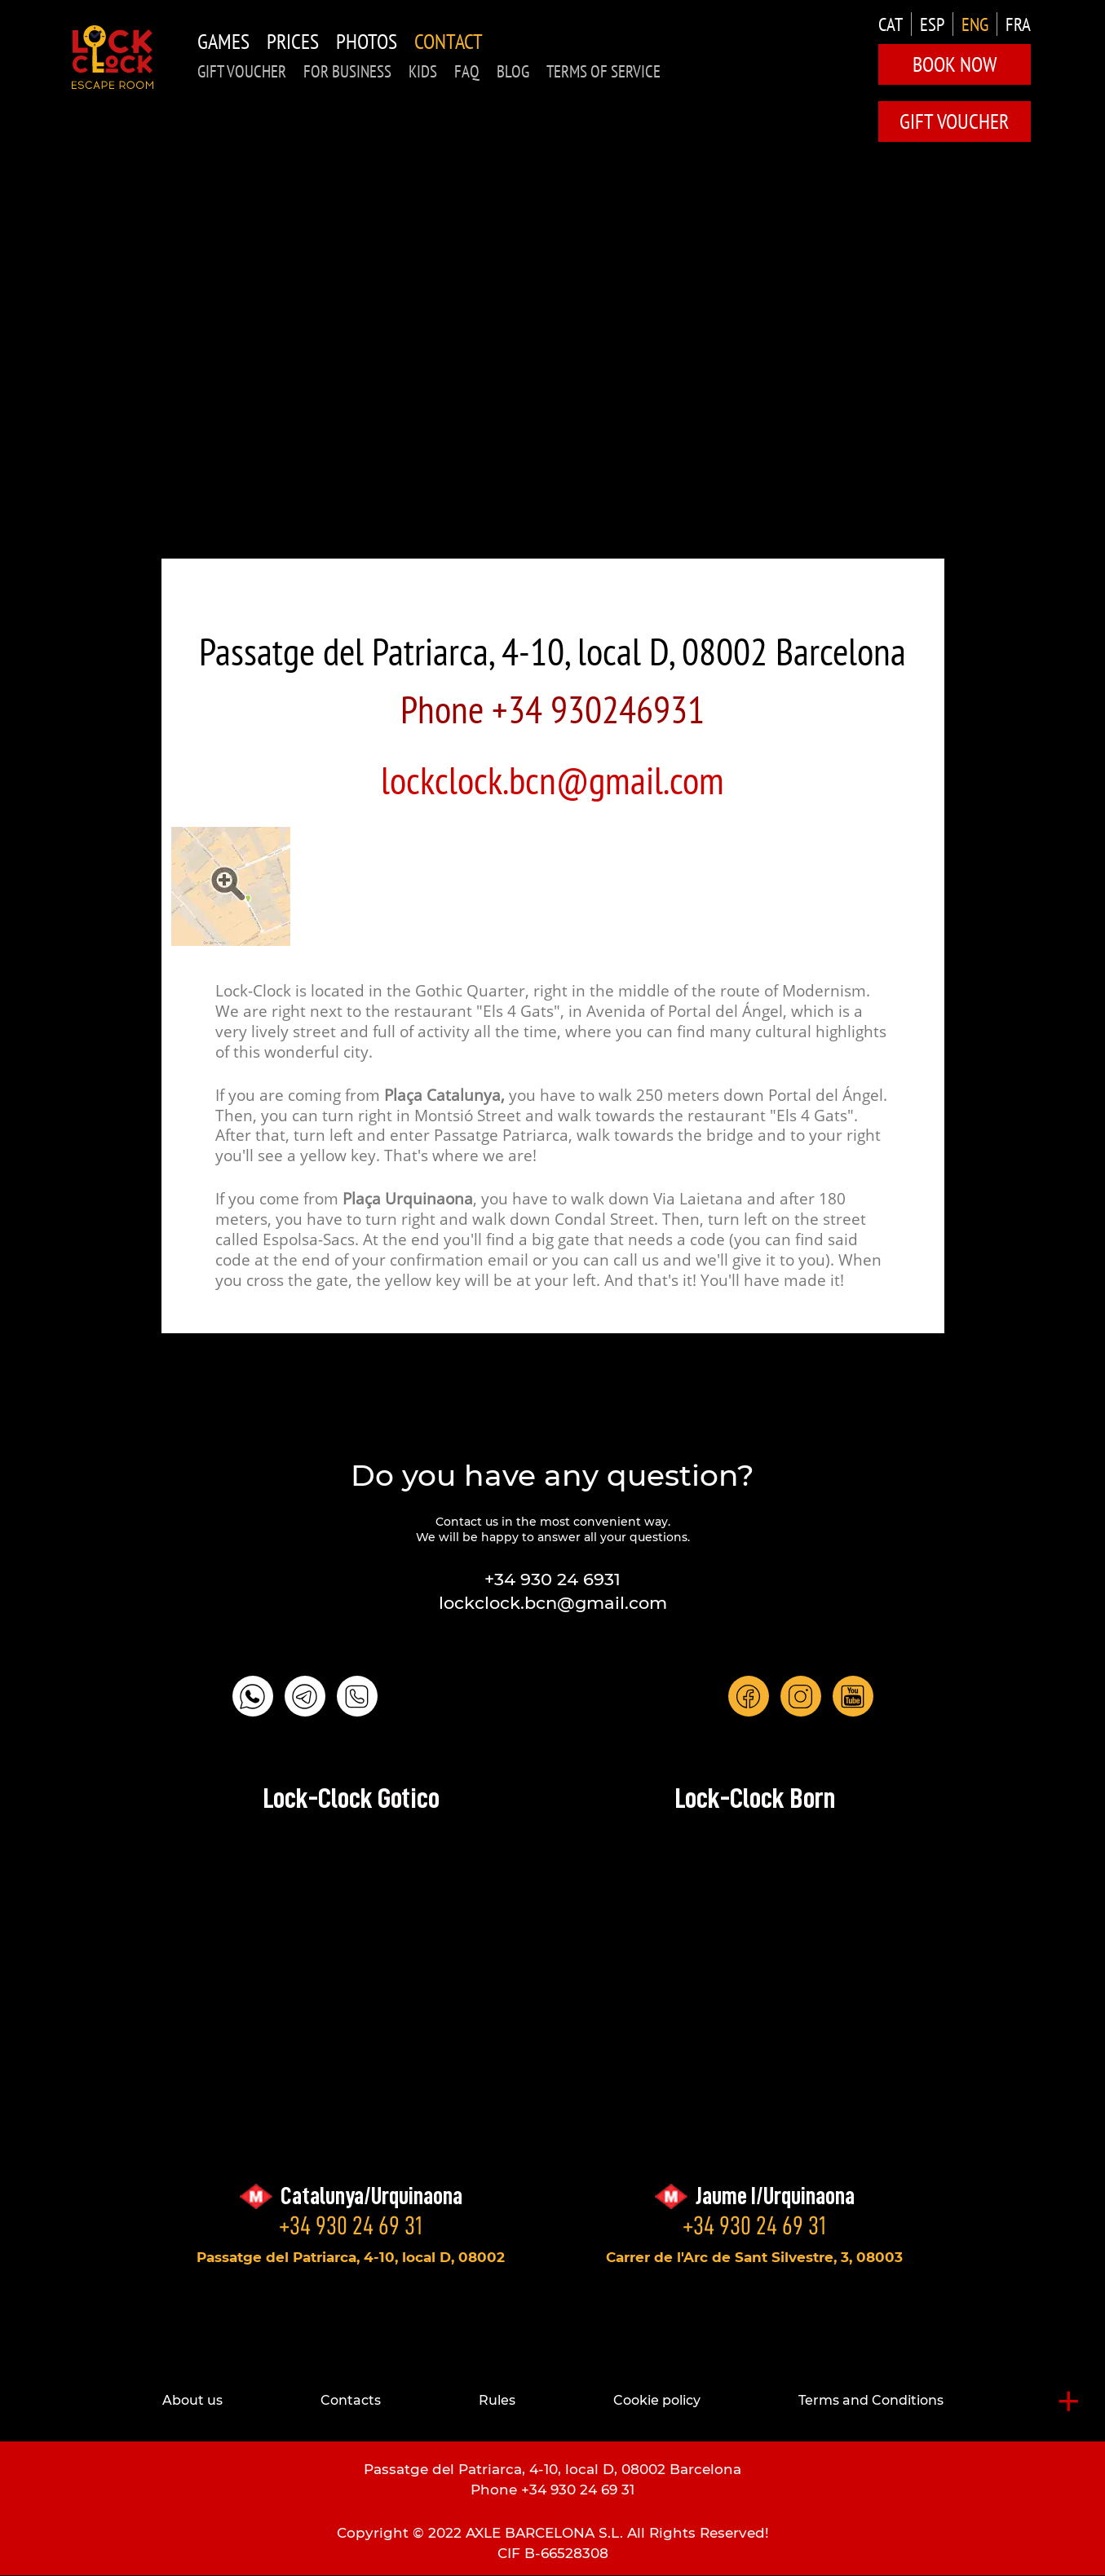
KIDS (423, 71)
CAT (890, 24)
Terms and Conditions (871, 2400)
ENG (974, 24)
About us (192, 2400)
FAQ (467, 71)
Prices (293, 41)
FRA (1018, 24)
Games (223, 41)
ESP (932, 24)
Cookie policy (657, 2400)
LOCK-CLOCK (112, 57)
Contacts (350, 2400)
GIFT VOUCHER (241, 71)
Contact (448, 41)
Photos (366, 41)
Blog (513, 71)
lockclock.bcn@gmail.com (552, 780)
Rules (497, 2400)
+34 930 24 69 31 (350, 2225)
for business (347, 71)
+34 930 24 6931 (552, 1579)
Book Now (955, 64)
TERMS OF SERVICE (603, 71)
